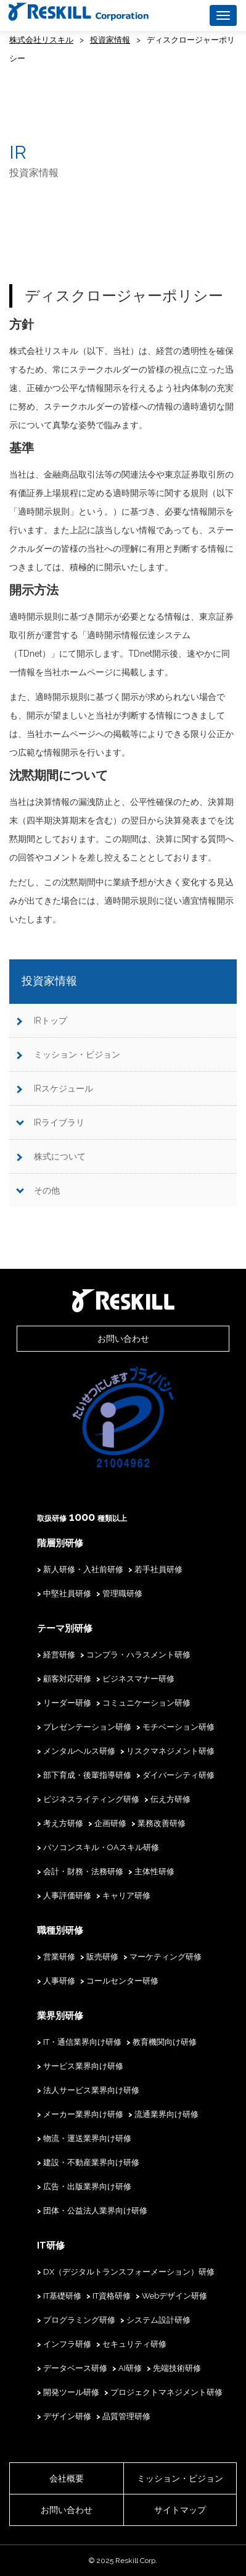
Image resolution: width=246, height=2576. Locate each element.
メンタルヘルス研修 (79, 1751)
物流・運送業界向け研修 (87, 2138)
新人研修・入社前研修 (83, 1569)
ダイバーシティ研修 (178, 1775)
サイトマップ (180, 2510)
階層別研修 (60, 1543)
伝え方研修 (170, 1799)
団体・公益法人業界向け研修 (95, 2210)
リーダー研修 (67, 1702)
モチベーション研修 (178, 1727)
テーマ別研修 (64, 1628)
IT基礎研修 (62, 2295)
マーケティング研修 (165, 1956)
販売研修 (102, 1956)
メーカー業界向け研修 (83, 2114)
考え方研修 (63, 1823)
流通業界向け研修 (166, 2114)
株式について (60, 1156)
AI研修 (130, 2368)
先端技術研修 (177, 2368)
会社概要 (66, 2478)
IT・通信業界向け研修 (82, 2042)
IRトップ (50, 1020)
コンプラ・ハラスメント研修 (138, 1654)
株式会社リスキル (41, 39)
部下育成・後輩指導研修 (87, 1775)
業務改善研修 (161, 1823)
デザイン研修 (67, 2416)
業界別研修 (60, 2015)
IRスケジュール (63, 1088)
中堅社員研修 (67, 1593)
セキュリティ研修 (134, 2344)
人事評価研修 (67, 1895)
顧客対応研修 (67, 1678)
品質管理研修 (126, 2416)
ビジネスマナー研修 (138, 1678)
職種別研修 (60, 1930)
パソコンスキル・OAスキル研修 (101, 1847)
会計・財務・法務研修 (83, 1871)
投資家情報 (110, 39)
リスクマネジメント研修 (170, 1751)
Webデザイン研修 (174, 2295)
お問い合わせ (123, 1339)
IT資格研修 (111, 2295)
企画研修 (110, 1823)
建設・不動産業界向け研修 (91, 2162)
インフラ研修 (67, 2344)
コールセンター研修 (122, 1980)
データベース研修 (75, 2368)
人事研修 (59, 1980)
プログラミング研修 (79, 2320)
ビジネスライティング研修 (91, 1799)
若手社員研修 (158, 1569)
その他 (47, 1190)
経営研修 (59, 1654)
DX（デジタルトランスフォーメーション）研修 (129, 2271)
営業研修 (59, 1956)
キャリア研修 (126, 1895)
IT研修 (51, 2245)
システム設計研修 (158, 2320)
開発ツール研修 (71, 2392)
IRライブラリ (59, 1122)
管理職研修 (122, 1593)
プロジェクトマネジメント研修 (166, 2392)
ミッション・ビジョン (77, 1054)
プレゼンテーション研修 (87, 1727)
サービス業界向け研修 (83, 2066)
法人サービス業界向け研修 (91, 2090)
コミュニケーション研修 (146, 1702)
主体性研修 (154, 1871)
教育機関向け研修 (165, 2042)
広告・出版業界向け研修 (87, 2186)
